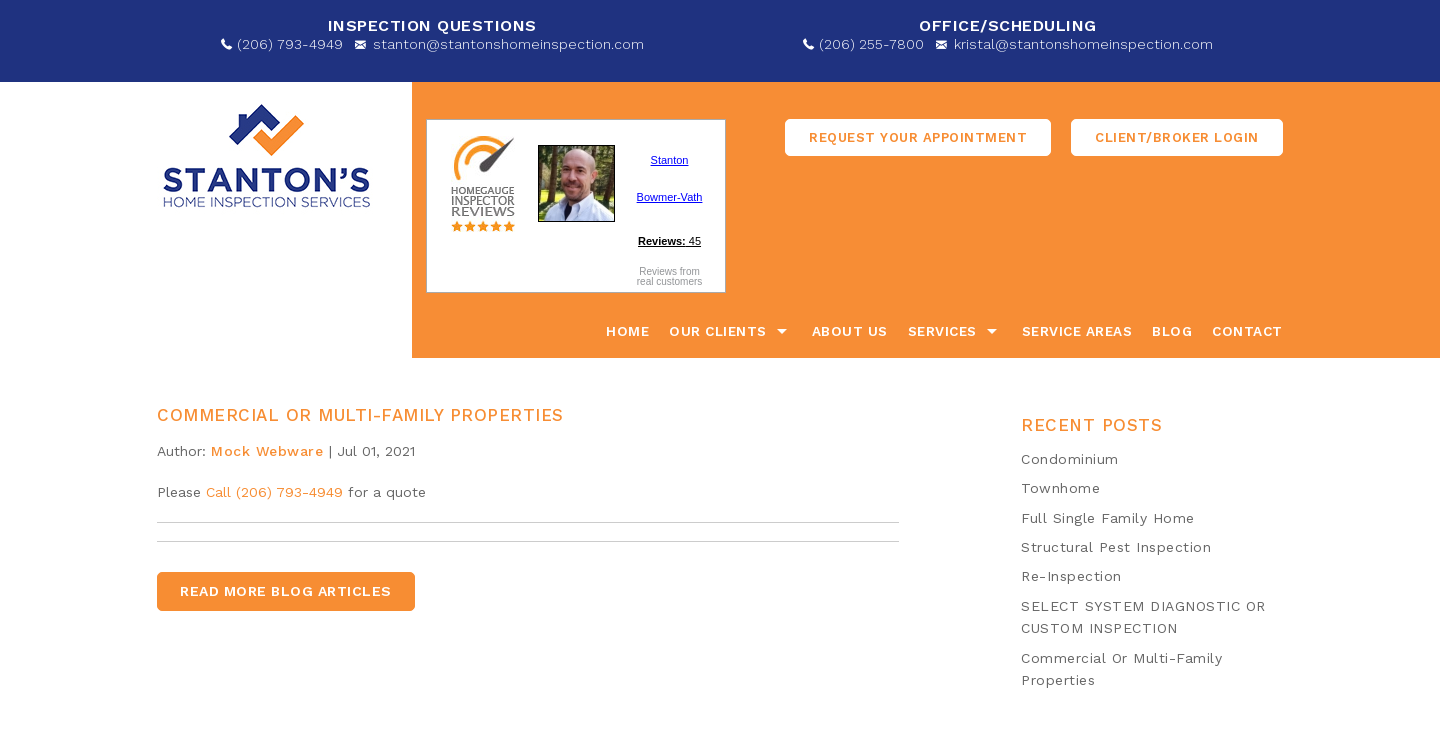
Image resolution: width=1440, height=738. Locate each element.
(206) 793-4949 (290, 44)
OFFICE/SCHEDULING (1008, 25)
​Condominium (1070, 459)
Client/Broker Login (1177, 137)
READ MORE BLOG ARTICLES (286, 591)
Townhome (1060, 488)
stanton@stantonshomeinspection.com (508, 44)
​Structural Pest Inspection (1116, 547)
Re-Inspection (1071, 576)
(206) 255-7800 (871, 44)
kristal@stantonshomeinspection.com (1083, 44)
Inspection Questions (432, 25)
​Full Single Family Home (1108, 518)
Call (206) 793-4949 (274, 492)
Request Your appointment (918, 137)
